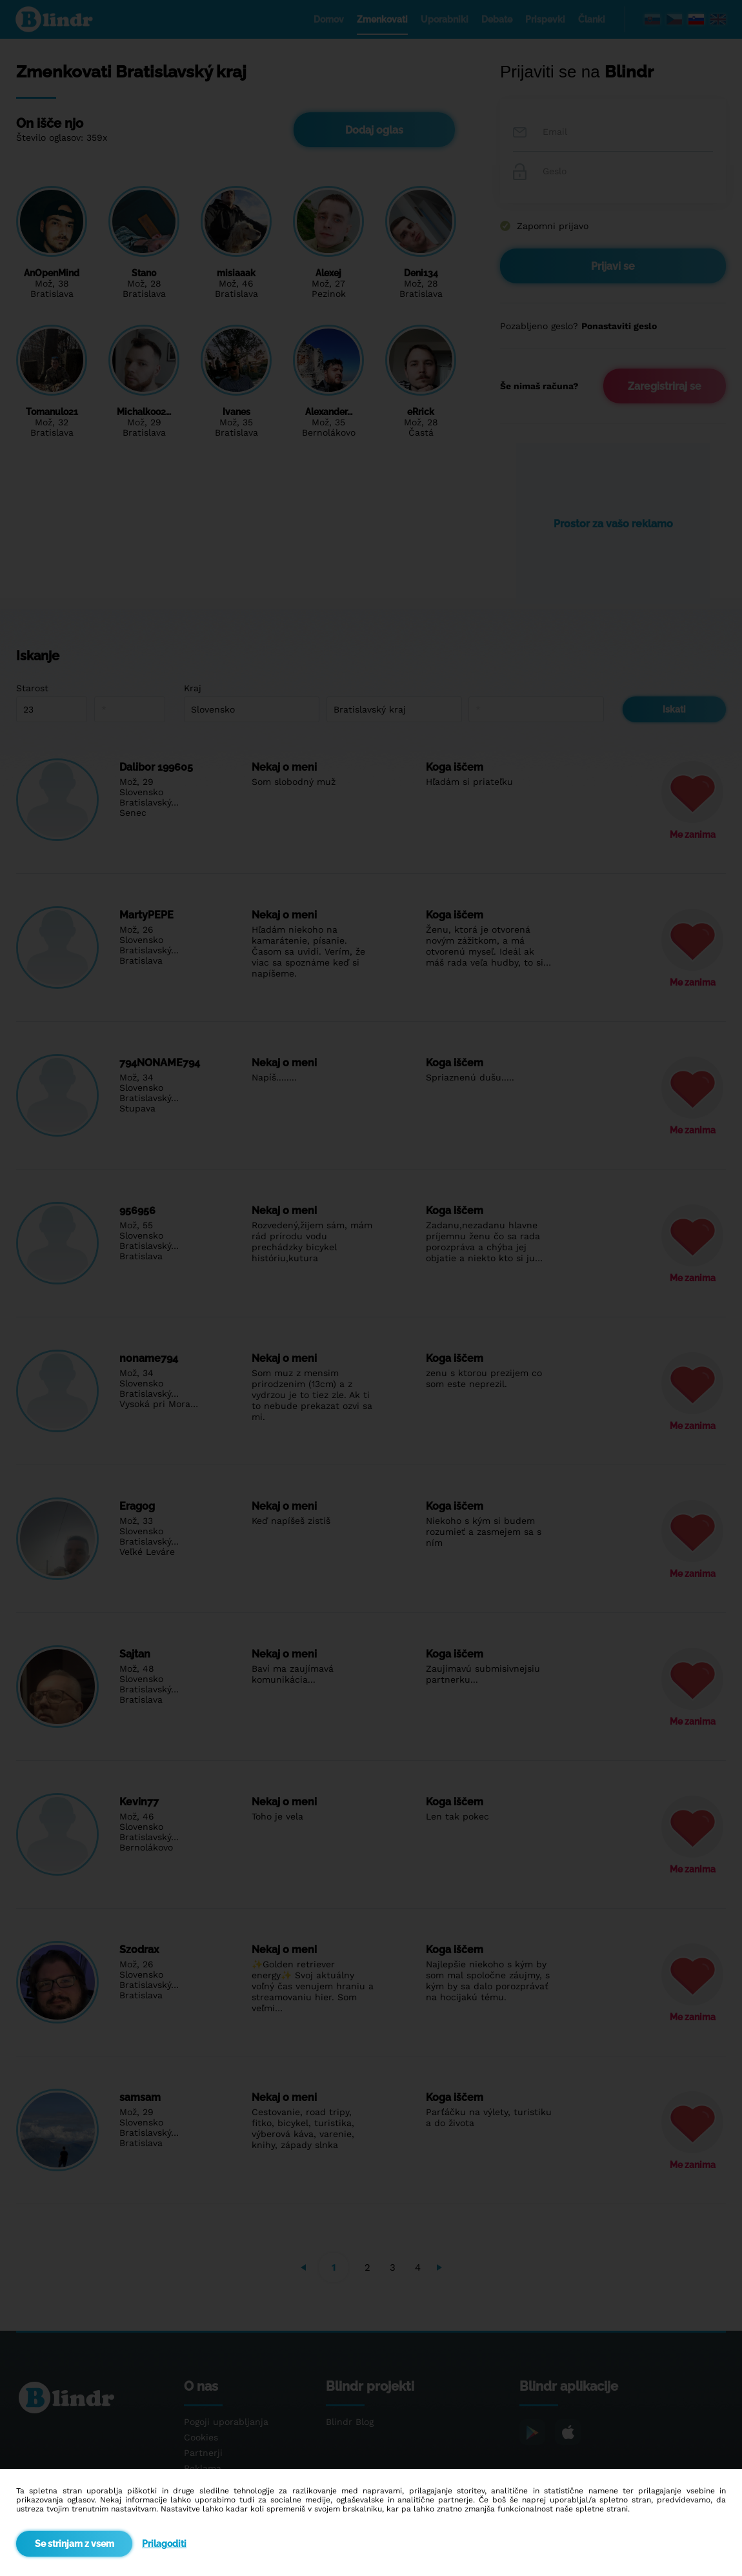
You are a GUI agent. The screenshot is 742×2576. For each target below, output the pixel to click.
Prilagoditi (164, 2544)
